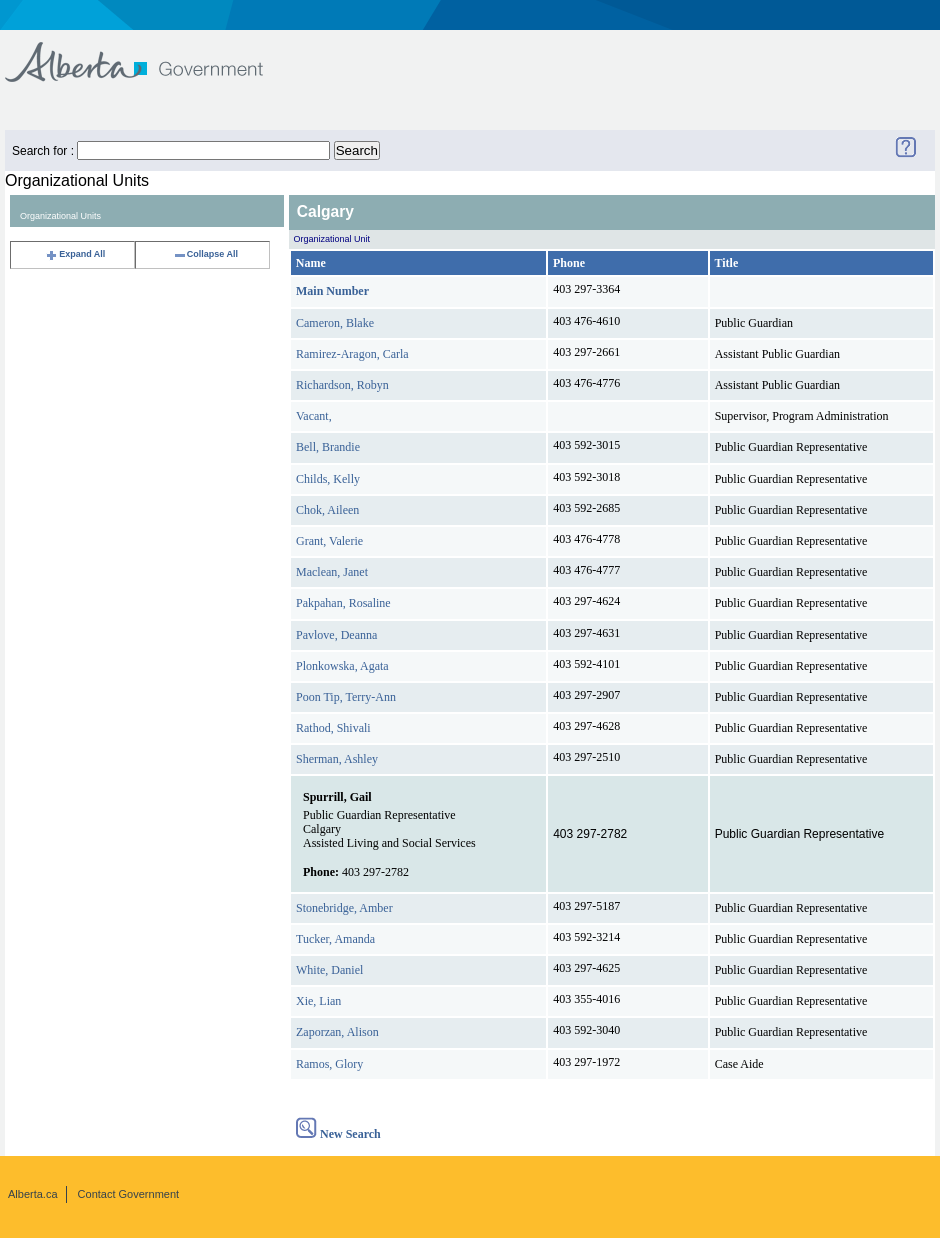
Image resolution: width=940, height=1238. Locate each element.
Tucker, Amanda (335, 939)
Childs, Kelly (328, 479)
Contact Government (129, 1194)
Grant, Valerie (329, 541)
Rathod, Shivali (333, 728)
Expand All (75, 254)
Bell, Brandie (328, 447)
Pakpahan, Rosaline (343, 603)
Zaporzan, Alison (337, 1032)
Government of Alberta (150, 52)
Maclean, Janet (332, 572)
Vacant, (314, 416)
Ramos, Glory (329, 1064)
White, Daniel (329, 970)
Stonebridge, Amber (344, 908)
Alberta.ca (33, 1194)
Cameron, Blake (335, 323)
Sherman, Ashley (337, 759)
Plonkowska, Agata (342, 666)
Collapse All (205, 254)
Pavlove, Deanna (336, 635)
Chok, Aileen (327, 510)
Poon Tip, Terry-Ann (346, 697)
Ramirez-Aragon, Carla (352, 354)
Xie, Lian (318, 1001)
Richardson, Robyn (342, 385)
